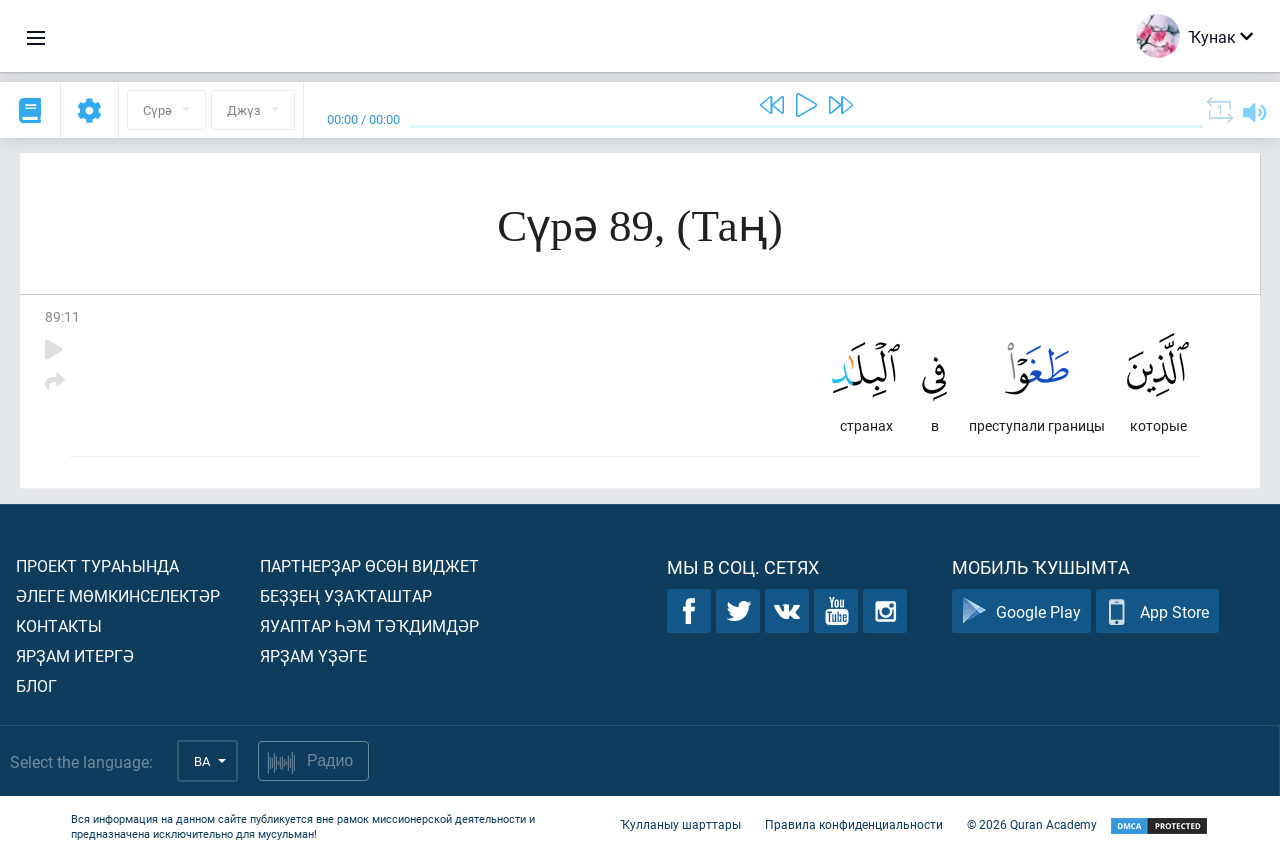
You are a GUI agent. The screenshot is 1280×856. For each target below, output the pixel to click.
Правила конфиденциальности (854, 824)
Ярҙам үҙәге (313, 655)
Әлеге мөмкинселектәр (118, 595)
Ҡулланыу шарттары (680, 824)
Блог (36, 685)
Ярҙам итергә (75, 655)
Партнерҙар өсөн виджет (369, 565)
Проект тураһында (97, 565)
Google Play (1021, 611)
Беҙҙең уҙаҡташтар (346, 595)
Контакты (59, 625)
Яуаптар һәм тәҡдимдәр (369, 625)
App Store (1157, 611)
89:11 (62, 316)
